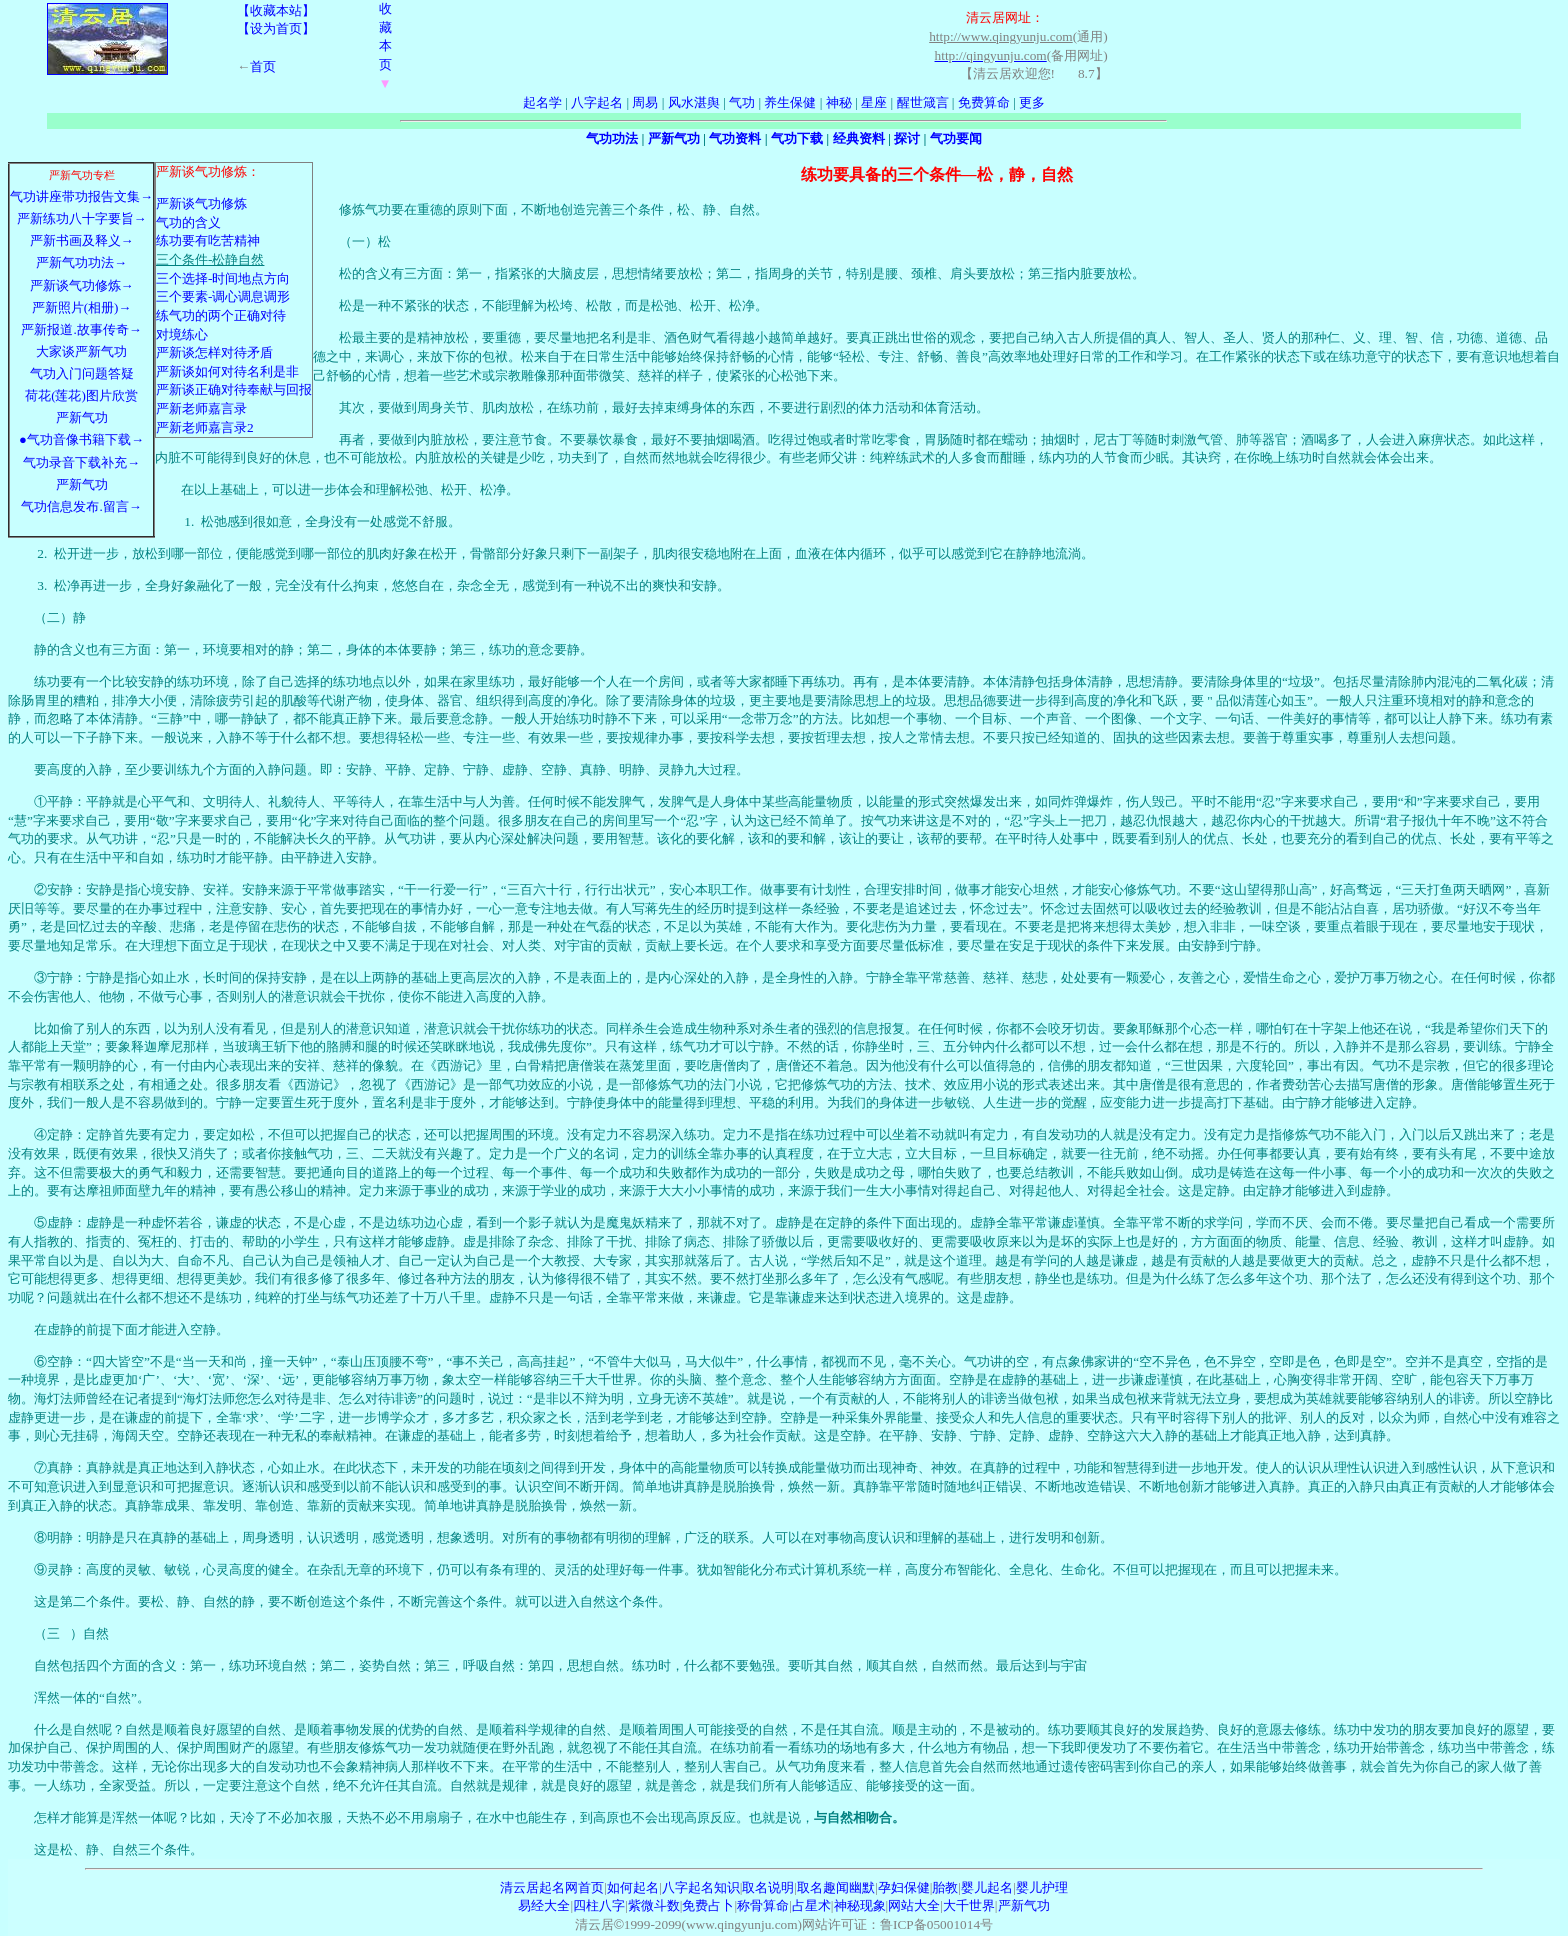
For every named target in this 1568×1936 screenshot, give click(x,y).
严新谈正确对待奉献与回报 (234, 389)
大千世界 (969, 1905)
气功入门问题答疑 (82, 373)
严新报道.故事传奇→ (81, 329)
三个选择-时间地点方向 (223, 278)
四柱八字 (599, 1905)
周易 (645, 102)
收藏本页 (385, 46)
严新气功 (674, 138)
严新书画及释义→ (82, 240)
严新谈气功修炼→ (82, 285)
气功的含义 (188, 222)
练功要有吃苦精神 (208, 240)
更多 (1032, 102)
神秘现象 (860, 1905)
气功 (742, 102)
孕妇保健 (904, 1887)
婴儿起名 (987, 1887)
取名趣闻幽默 (836, 1887)
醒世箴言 (923, 102)
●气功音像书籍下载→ (81, 439)
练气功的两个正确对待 (221, 315)
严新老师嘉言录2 (205, 427)
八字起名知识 (701, 1887)
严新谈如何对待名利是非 (227, 371)
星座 (874, 102)
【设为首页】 (276, 28)
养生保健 (790, 102)
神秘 (839, 102)
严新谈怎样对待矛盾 (214, 352)
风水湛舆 (694, 102)
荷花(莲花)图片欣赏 (81, 395)
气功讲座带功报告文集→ (81, 196)
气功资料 (735, 138)
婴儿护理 (1042, 1887)
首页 (263, 66)
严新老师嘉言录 (201, 408)
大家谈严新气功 (81, 351)
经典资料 (859, 138)
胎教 (945, 1887)
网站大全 (914, 1905)
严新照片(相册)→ (82, 307)
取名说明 (768, 1887)
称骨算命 (763, 1905)
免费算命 (984, 102)
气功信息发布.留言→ (81, 506)
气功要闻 (956, 138)
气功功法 (612, 138)
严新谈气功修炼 (201, 203)
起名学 (542, 102)
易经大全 (544, 1905)
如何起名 (633, 1887)
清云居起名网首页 (552, 1887)
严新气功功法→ (81, 262)
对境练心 (182, 334)
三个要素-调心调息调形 (223, 296)
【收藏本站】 (276, 10)
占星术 (811, 1905)
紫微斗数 (654, 1905)
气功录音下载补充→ (81, 462)
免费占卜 (708, 1905)
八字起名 (597, 102)
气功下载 (797, 138)
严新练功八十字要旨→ (82, 218)
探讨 (907, 138)
